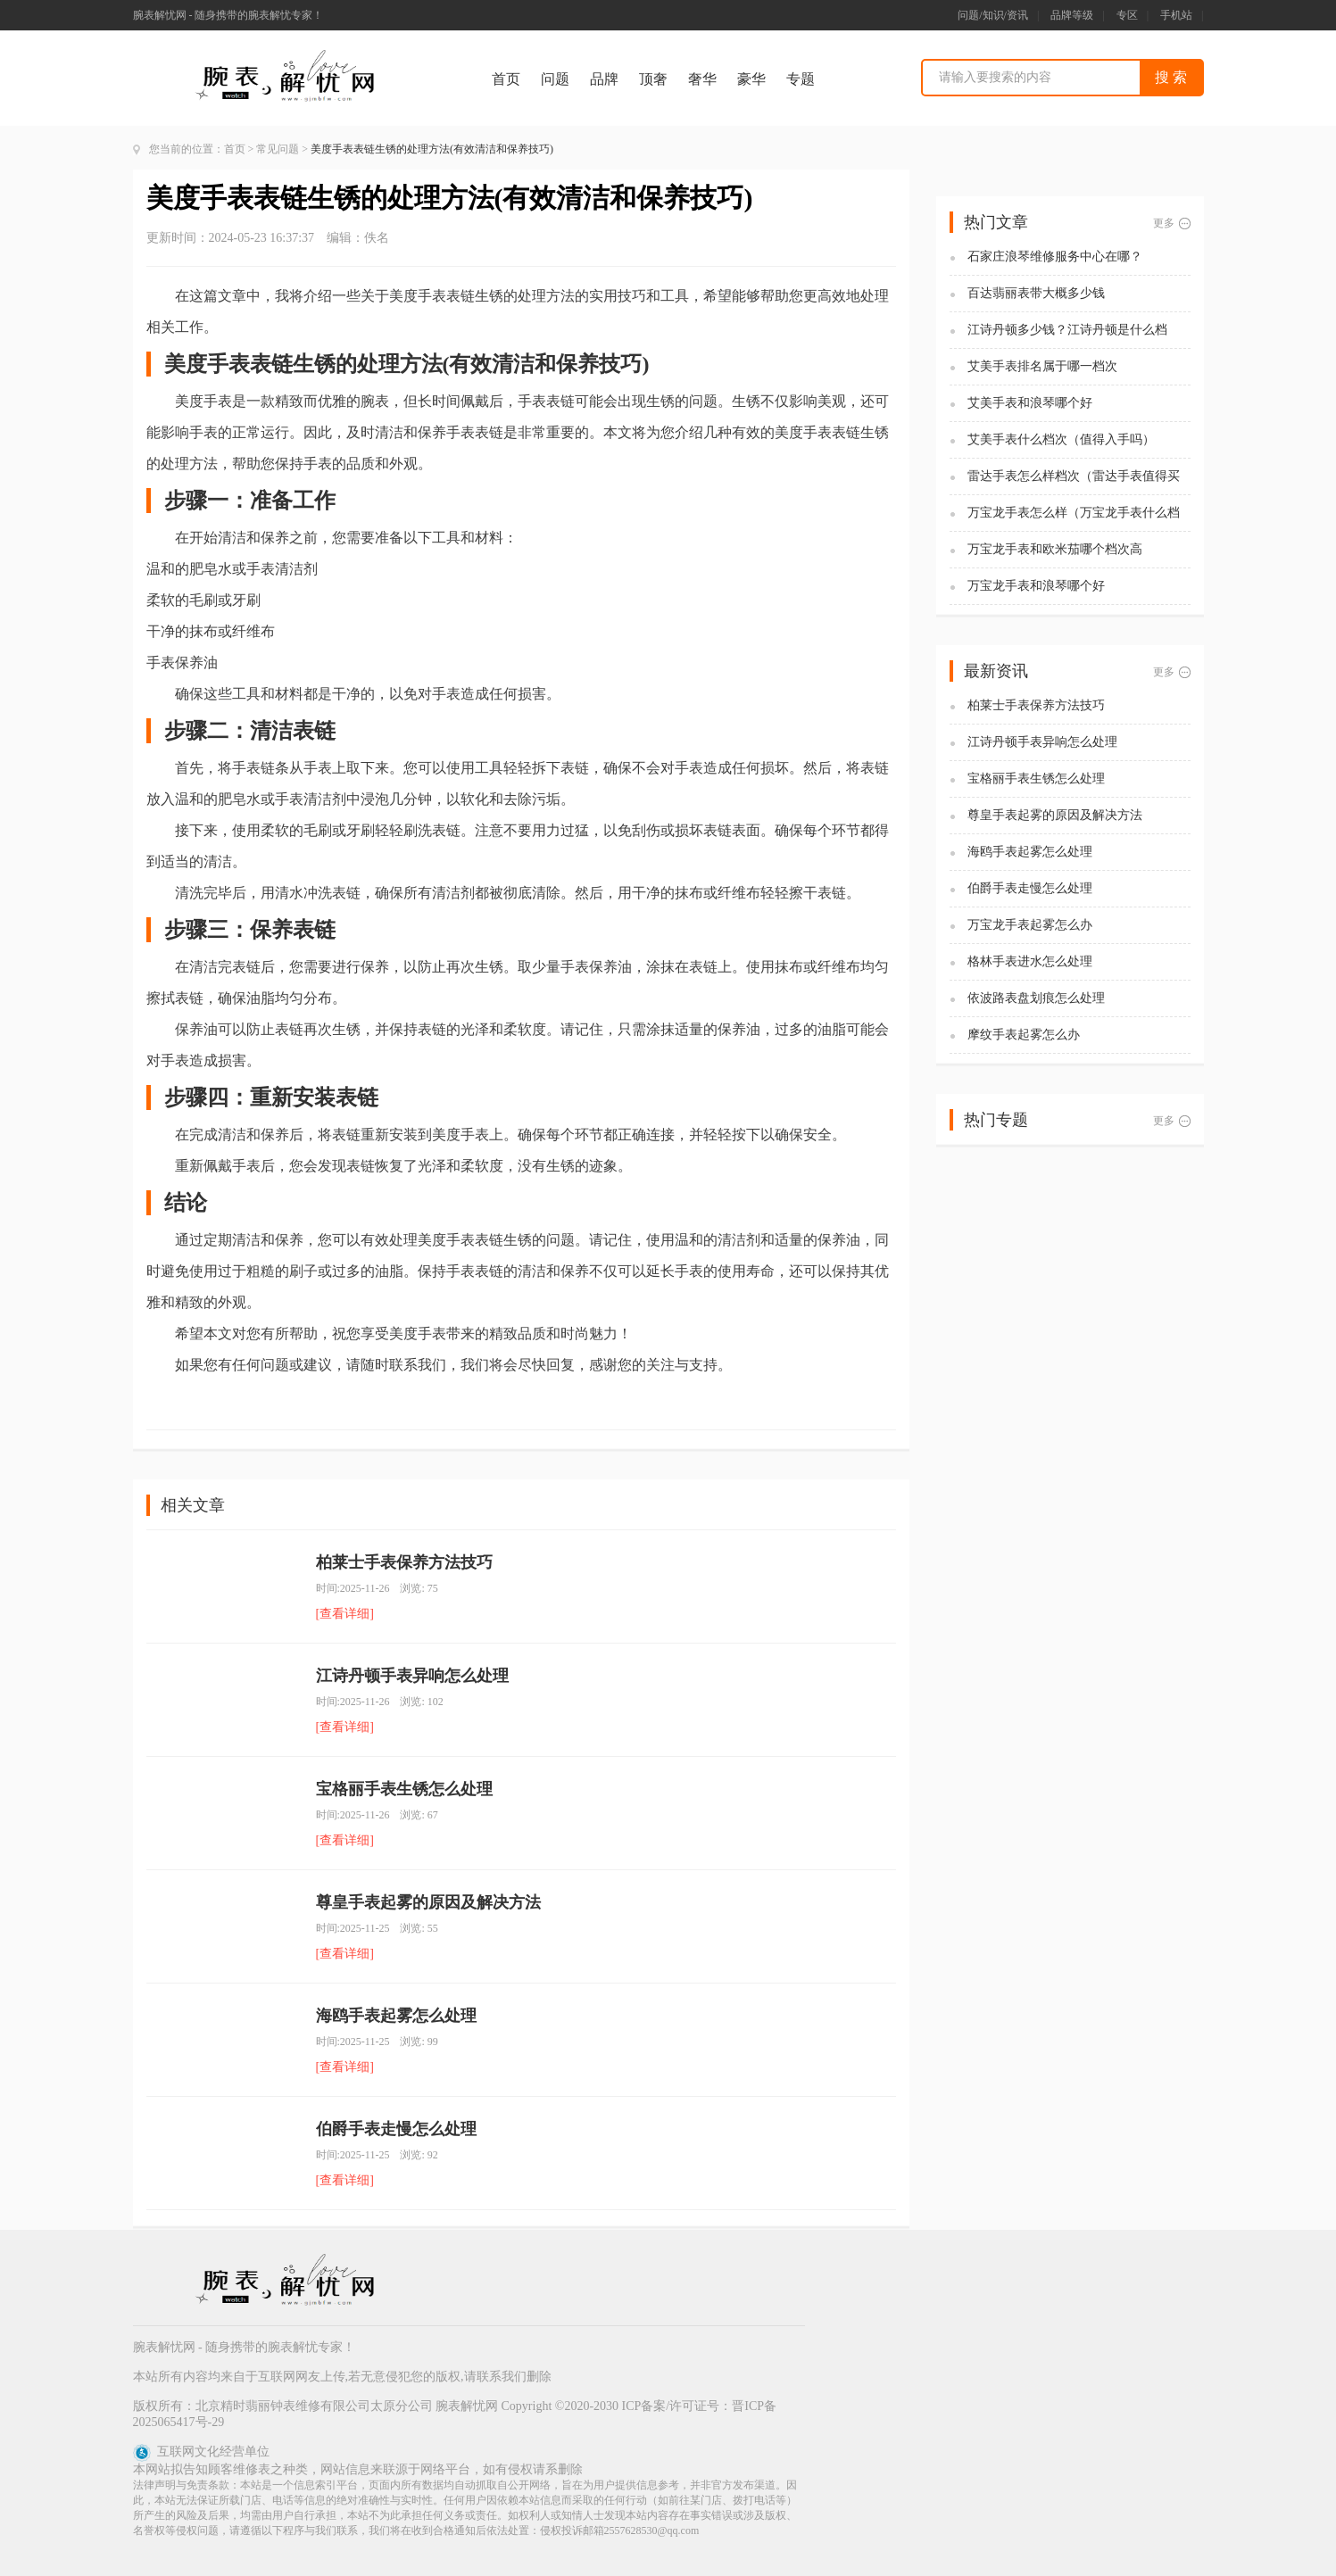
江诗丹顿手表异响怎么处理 (412, 1676)
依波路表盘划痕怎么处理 (1036, 998)
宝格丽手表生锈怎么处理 (404, 1789)
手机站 (1176, 15)
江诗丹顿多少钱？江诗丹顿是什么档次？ (1067, 330)
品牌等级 (1071, 15)
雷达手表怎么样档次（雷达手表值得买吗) (1073, 477)
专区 (1127, 15)
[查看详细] (345, 1613)
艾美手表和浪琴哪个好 (1029, 403)
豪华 (751, 79)
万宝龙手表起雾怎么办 (1029, 925)
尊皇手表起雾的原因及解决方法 (428, 1902)
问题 (555, 79)
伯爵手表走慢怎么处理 (396, 2129)
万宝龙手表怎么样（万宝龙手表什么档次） (1073, 513)
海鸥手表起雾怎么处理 (396, 2016)
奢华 (702, 79)
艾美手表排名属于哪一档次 (1042, 366)
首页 (506, 79)
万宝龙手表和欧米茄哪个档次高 (1054, 549)
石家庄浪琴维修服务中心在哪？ (1054, 256)
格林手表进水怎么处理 (1029, 961)
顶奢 (653, 79)
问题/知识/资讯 (993, 15)
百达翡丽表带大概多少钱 (1036, 293)
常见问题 (277, 149)
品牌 (604, 79)
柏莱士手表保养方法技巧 (404, 1562)
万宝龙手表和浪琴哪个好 (1036, 585)
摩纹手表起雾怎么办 (1023, 1034)
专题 (800, 79)
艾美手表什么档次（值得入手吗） (1061, 439)
